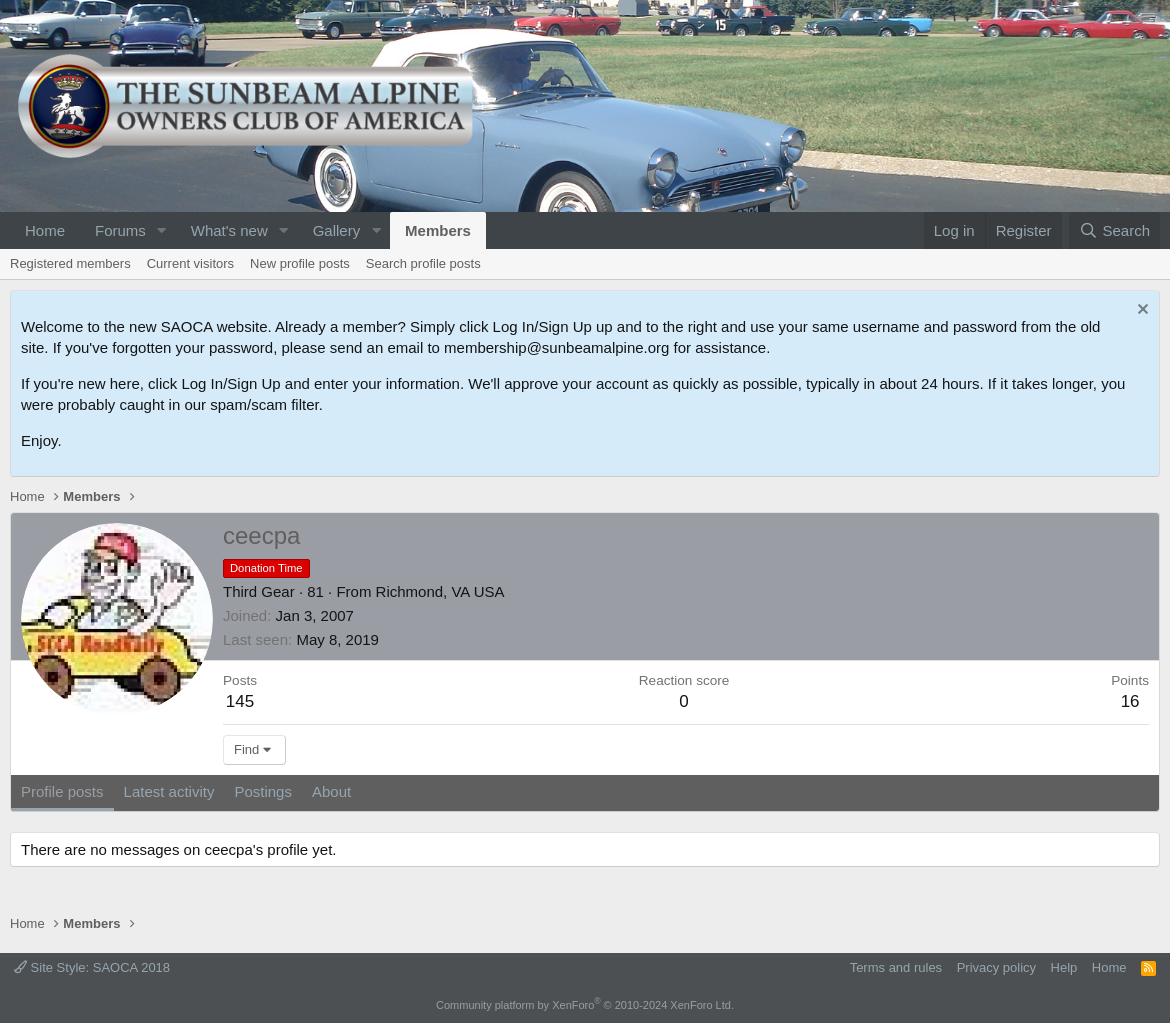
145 (240, 701)
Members (438, 230)
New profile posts (300, 263)
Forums (120, 230)
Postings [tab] (263, 791)
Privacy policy (996, 967)
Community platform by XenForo (585, 1005)
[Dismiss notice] (1140, 311)
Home (45, 230)
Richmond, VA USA (440, 591)
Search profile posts (423, 263)
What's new (229, 230)
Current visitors (190, 263)
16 (1130, 701)
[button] (162, 230)
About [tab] (331, 791)
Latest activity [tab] (169, 791)
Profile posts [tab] (62, 791)
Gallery (337, 230)
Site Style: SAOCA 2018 (92, 967)
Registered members (70, 263)
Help (1064, 967)
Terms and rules (896, 967)
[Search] (1114, 230)
